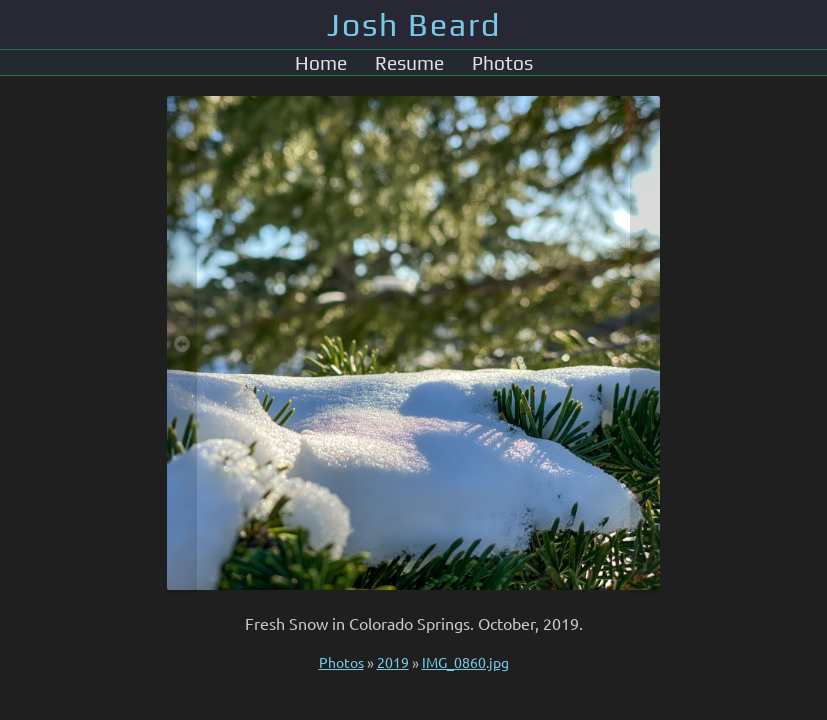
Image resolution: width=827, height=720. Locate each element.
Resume (409, 63)
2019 (393, 662)
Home (321, 63)
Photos (502, 63)
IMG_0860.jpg (465, 662)
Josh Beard (414, 24)
